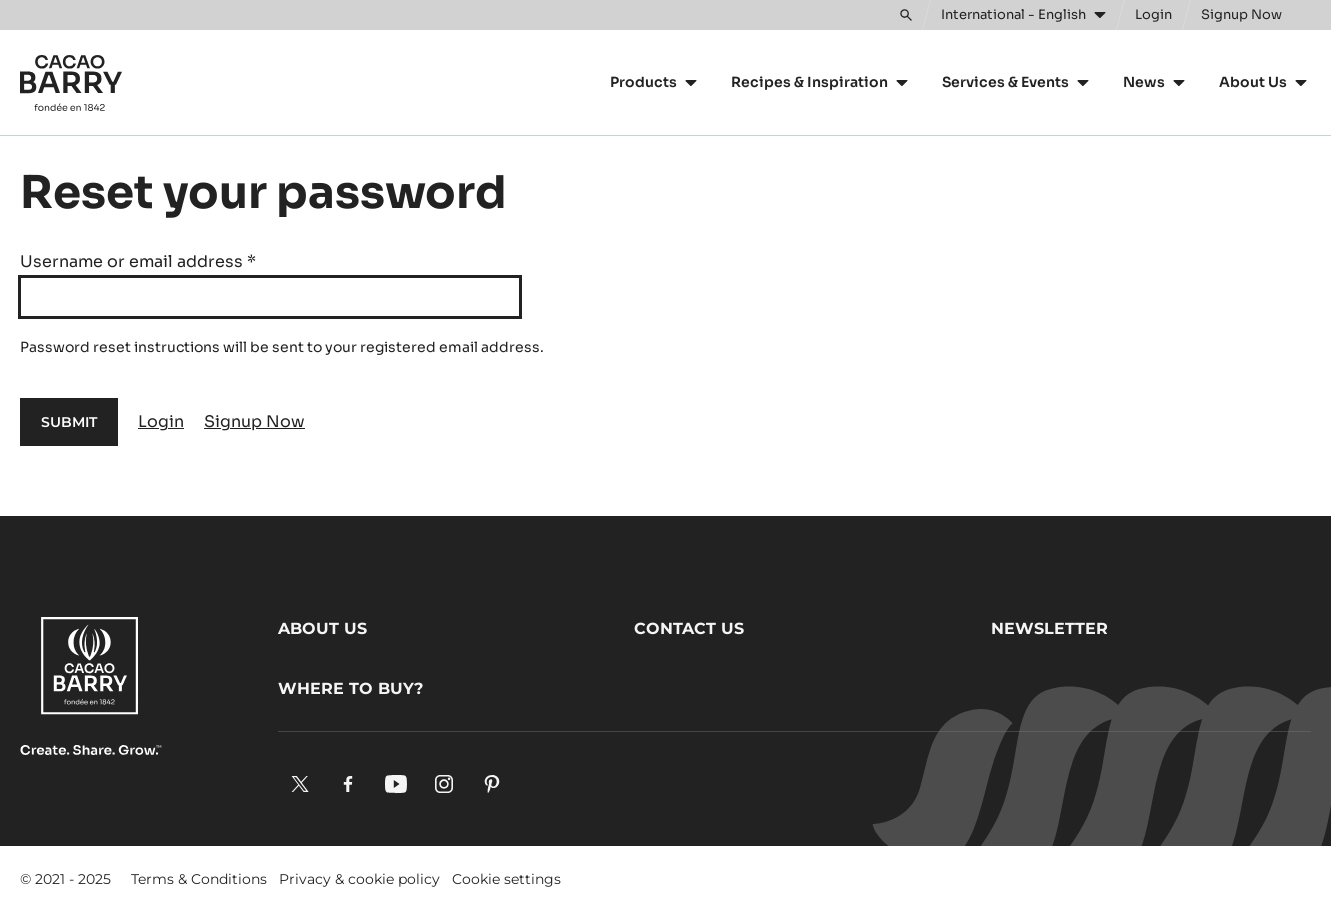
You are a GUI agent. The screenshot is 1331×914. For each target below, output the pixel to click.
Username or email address (138, 261)
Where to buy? (350, 688)
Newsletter (1049, 628)
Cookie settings (506, 879)
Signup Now (254, 421)
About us (322, 628)
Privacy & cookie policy (359, 879)
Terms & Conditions (199, 879)
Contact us (689, 628)
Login (161, 421)
